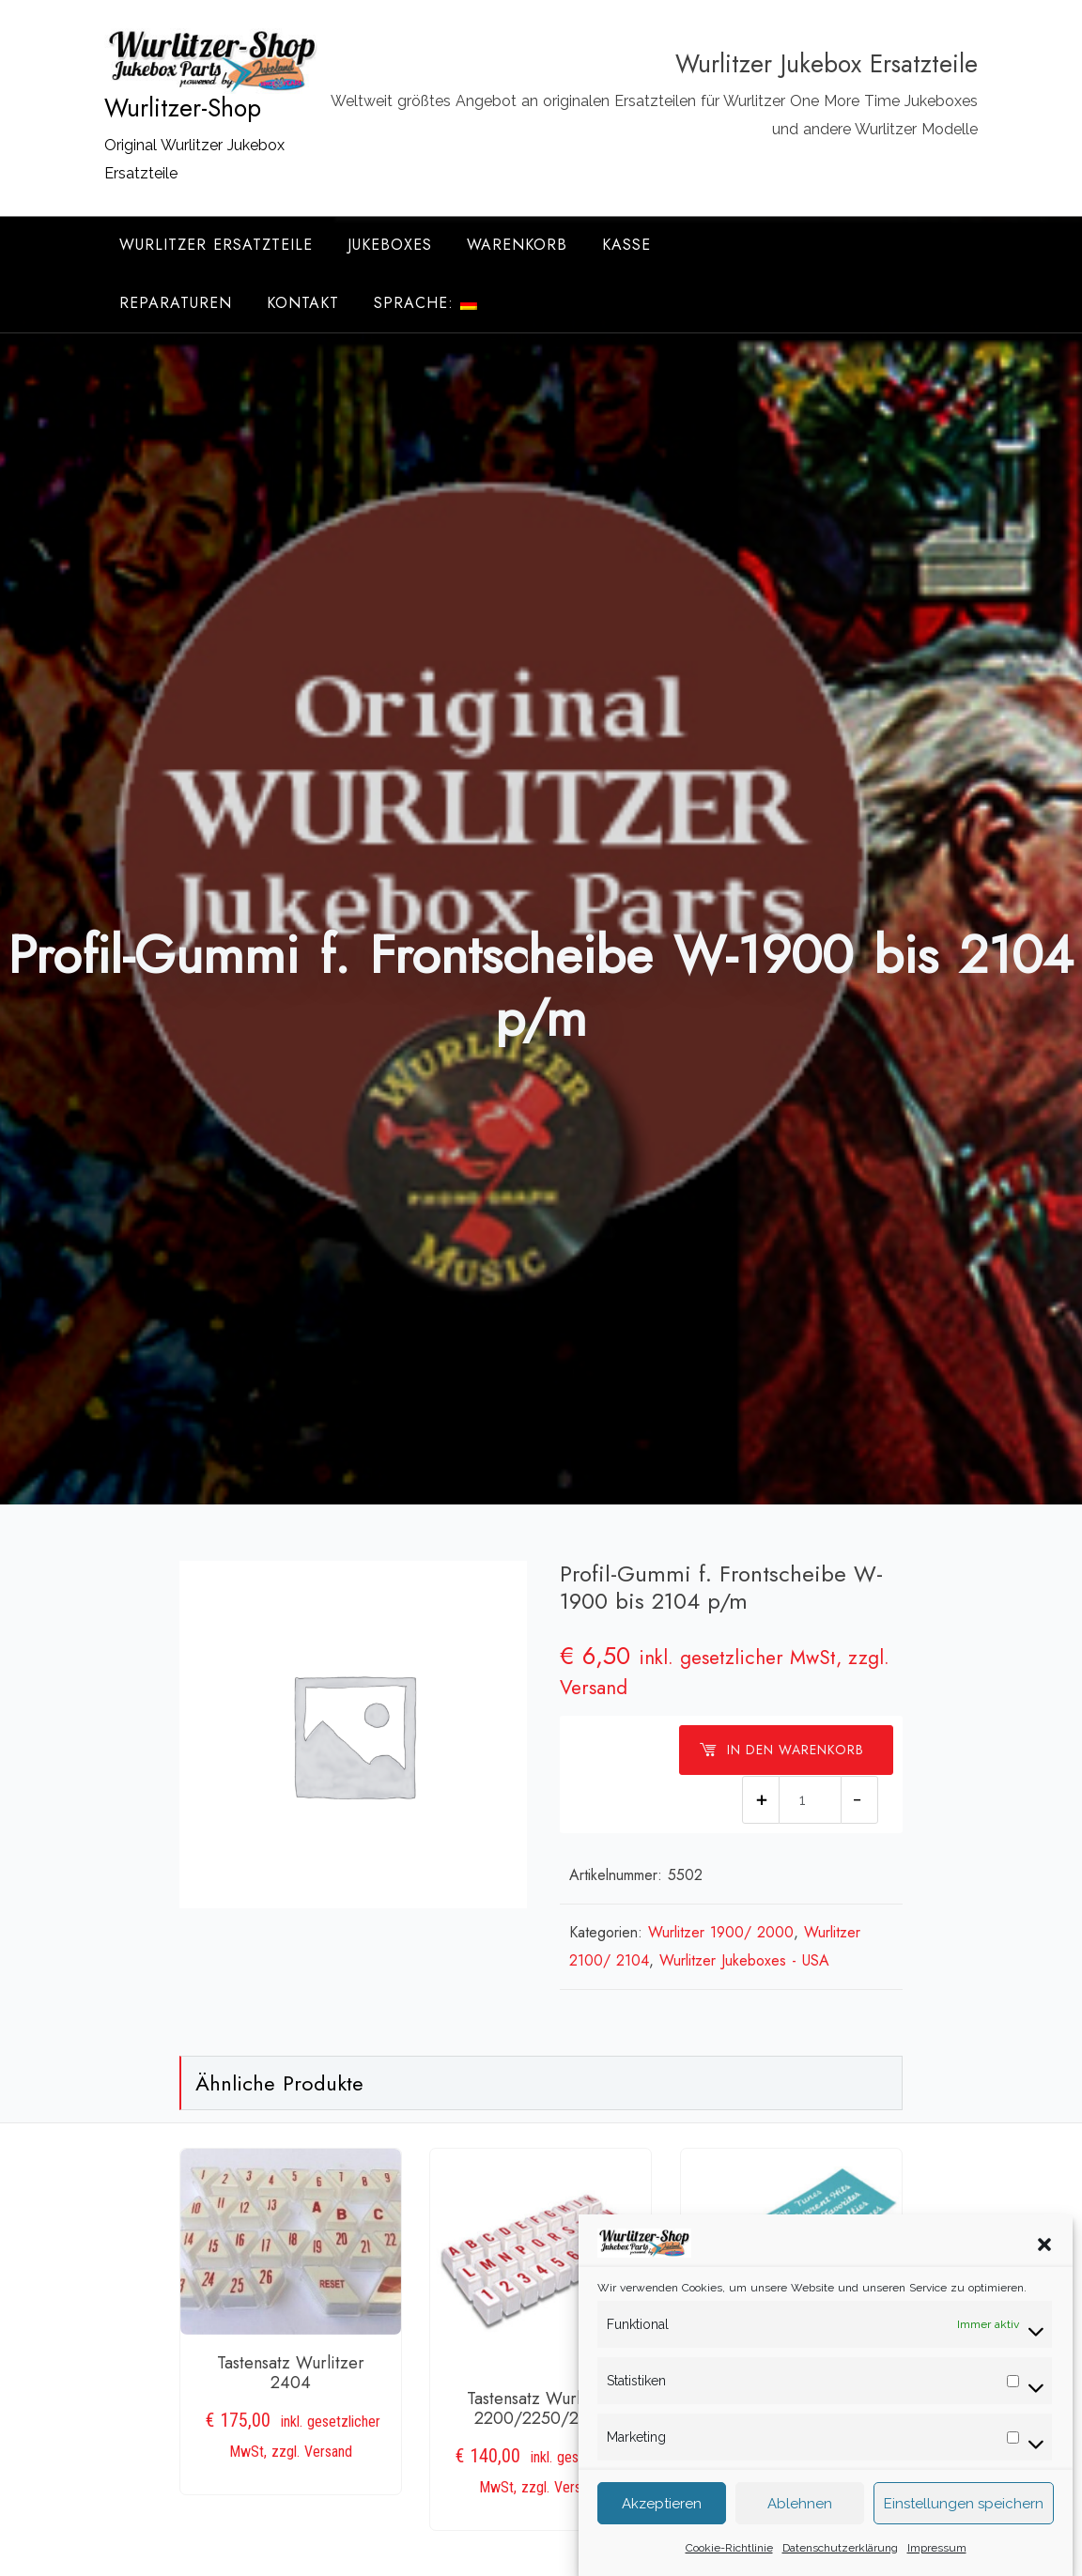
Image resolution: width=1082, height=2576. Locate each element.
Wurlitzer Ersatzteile (216, 244)
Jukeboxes (390, 244)
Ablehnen (799, 2534)
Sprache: (425, 303)
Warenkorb (517, 244)
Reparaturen (175, 303)
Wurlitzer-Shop (182, 108)
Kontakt (303, 303)
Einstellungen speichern (963, 2534)
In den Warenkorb (781, 1749)
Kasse (626, 244)
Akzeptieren (662, 2534)
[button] (1044, 2274)
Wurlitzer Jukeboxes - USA (744, 1960)
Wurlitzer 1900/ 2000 (721, 1932)
